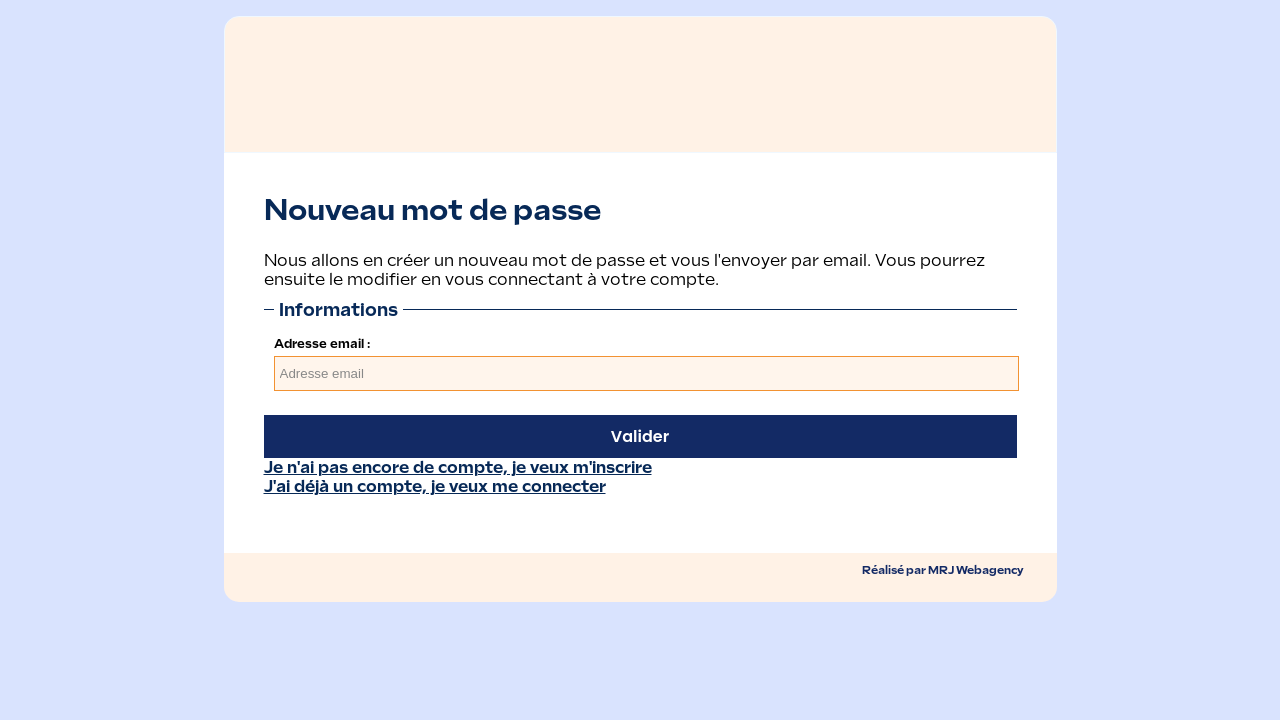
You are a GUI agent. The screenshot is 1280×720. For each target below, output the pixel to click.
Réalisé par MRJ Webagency (943, 570)
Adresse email (319, 344)
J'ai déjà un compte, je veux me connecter (435, 486)
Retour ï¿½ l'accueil (355, 71)
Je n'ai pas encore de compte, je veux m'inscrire (458, 467)
